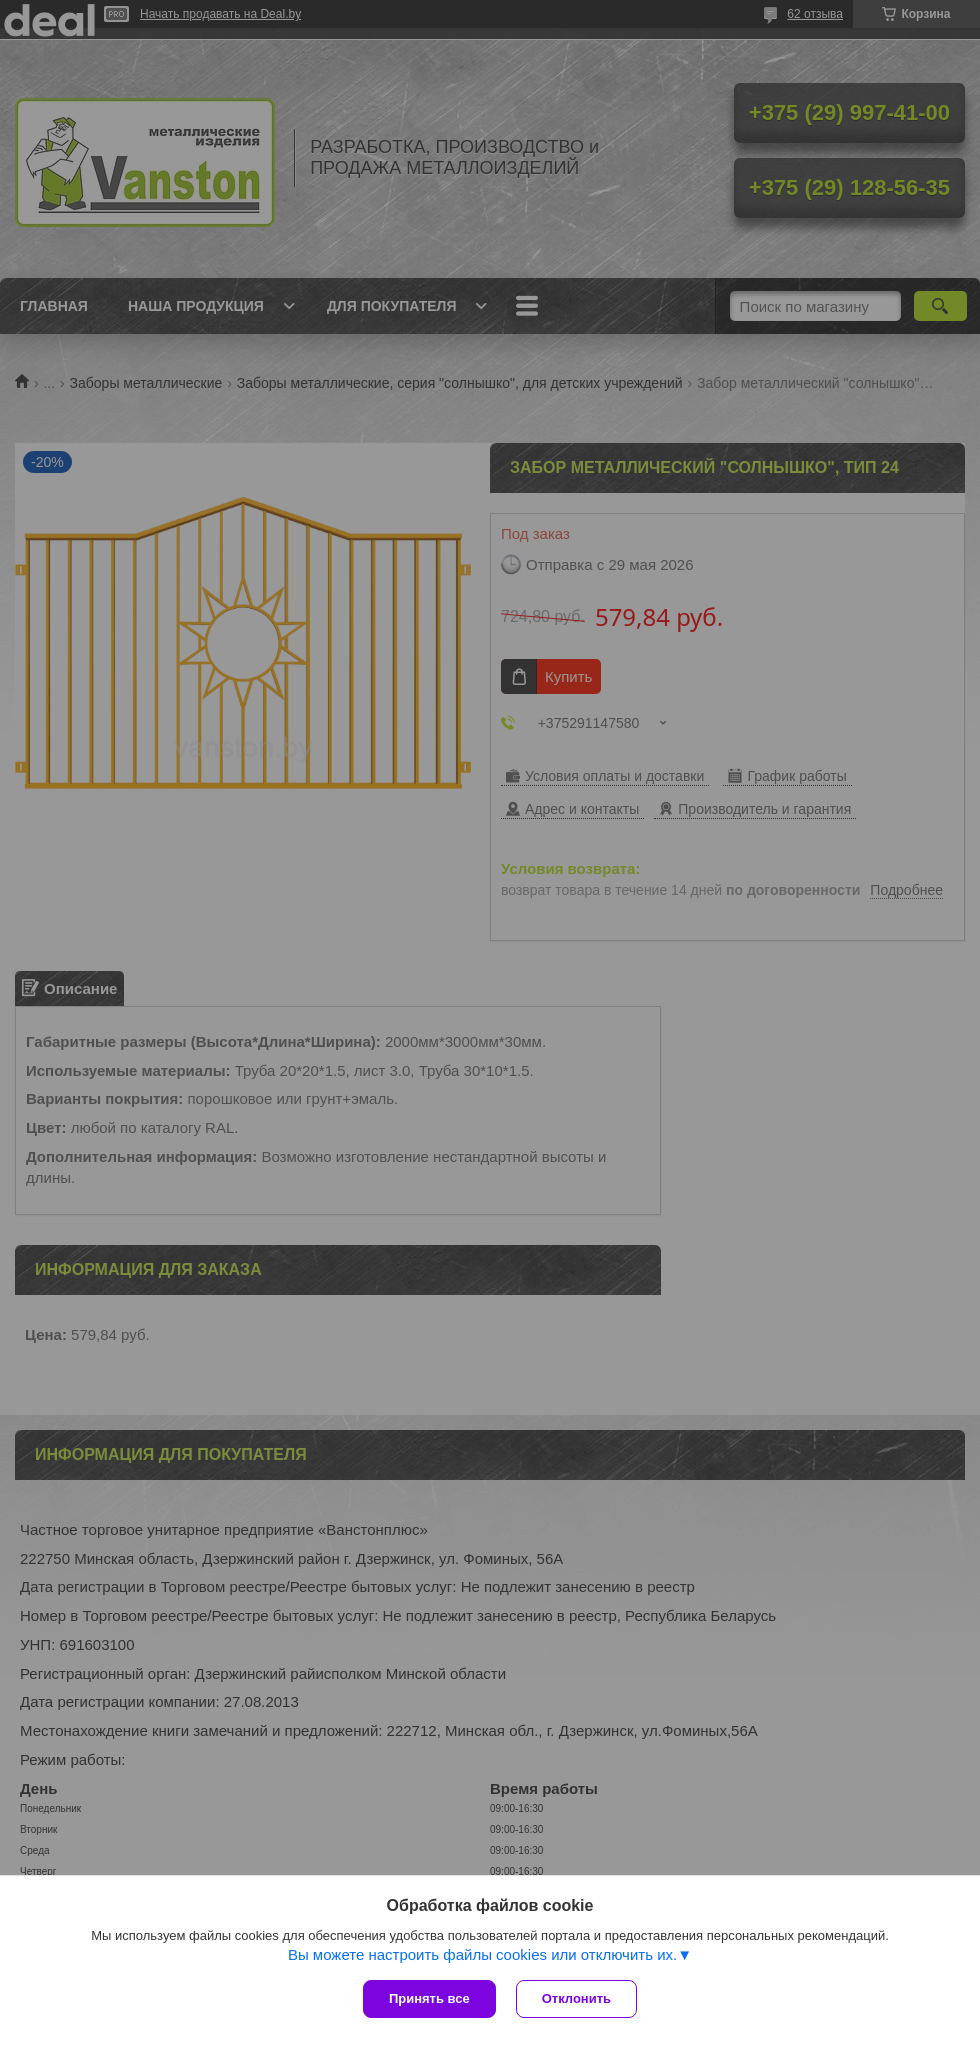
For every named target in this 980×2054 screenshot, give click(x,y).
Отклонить (576, 1998)
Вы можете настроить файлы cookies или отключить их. (482, 1954)
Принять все (429, 1998)
